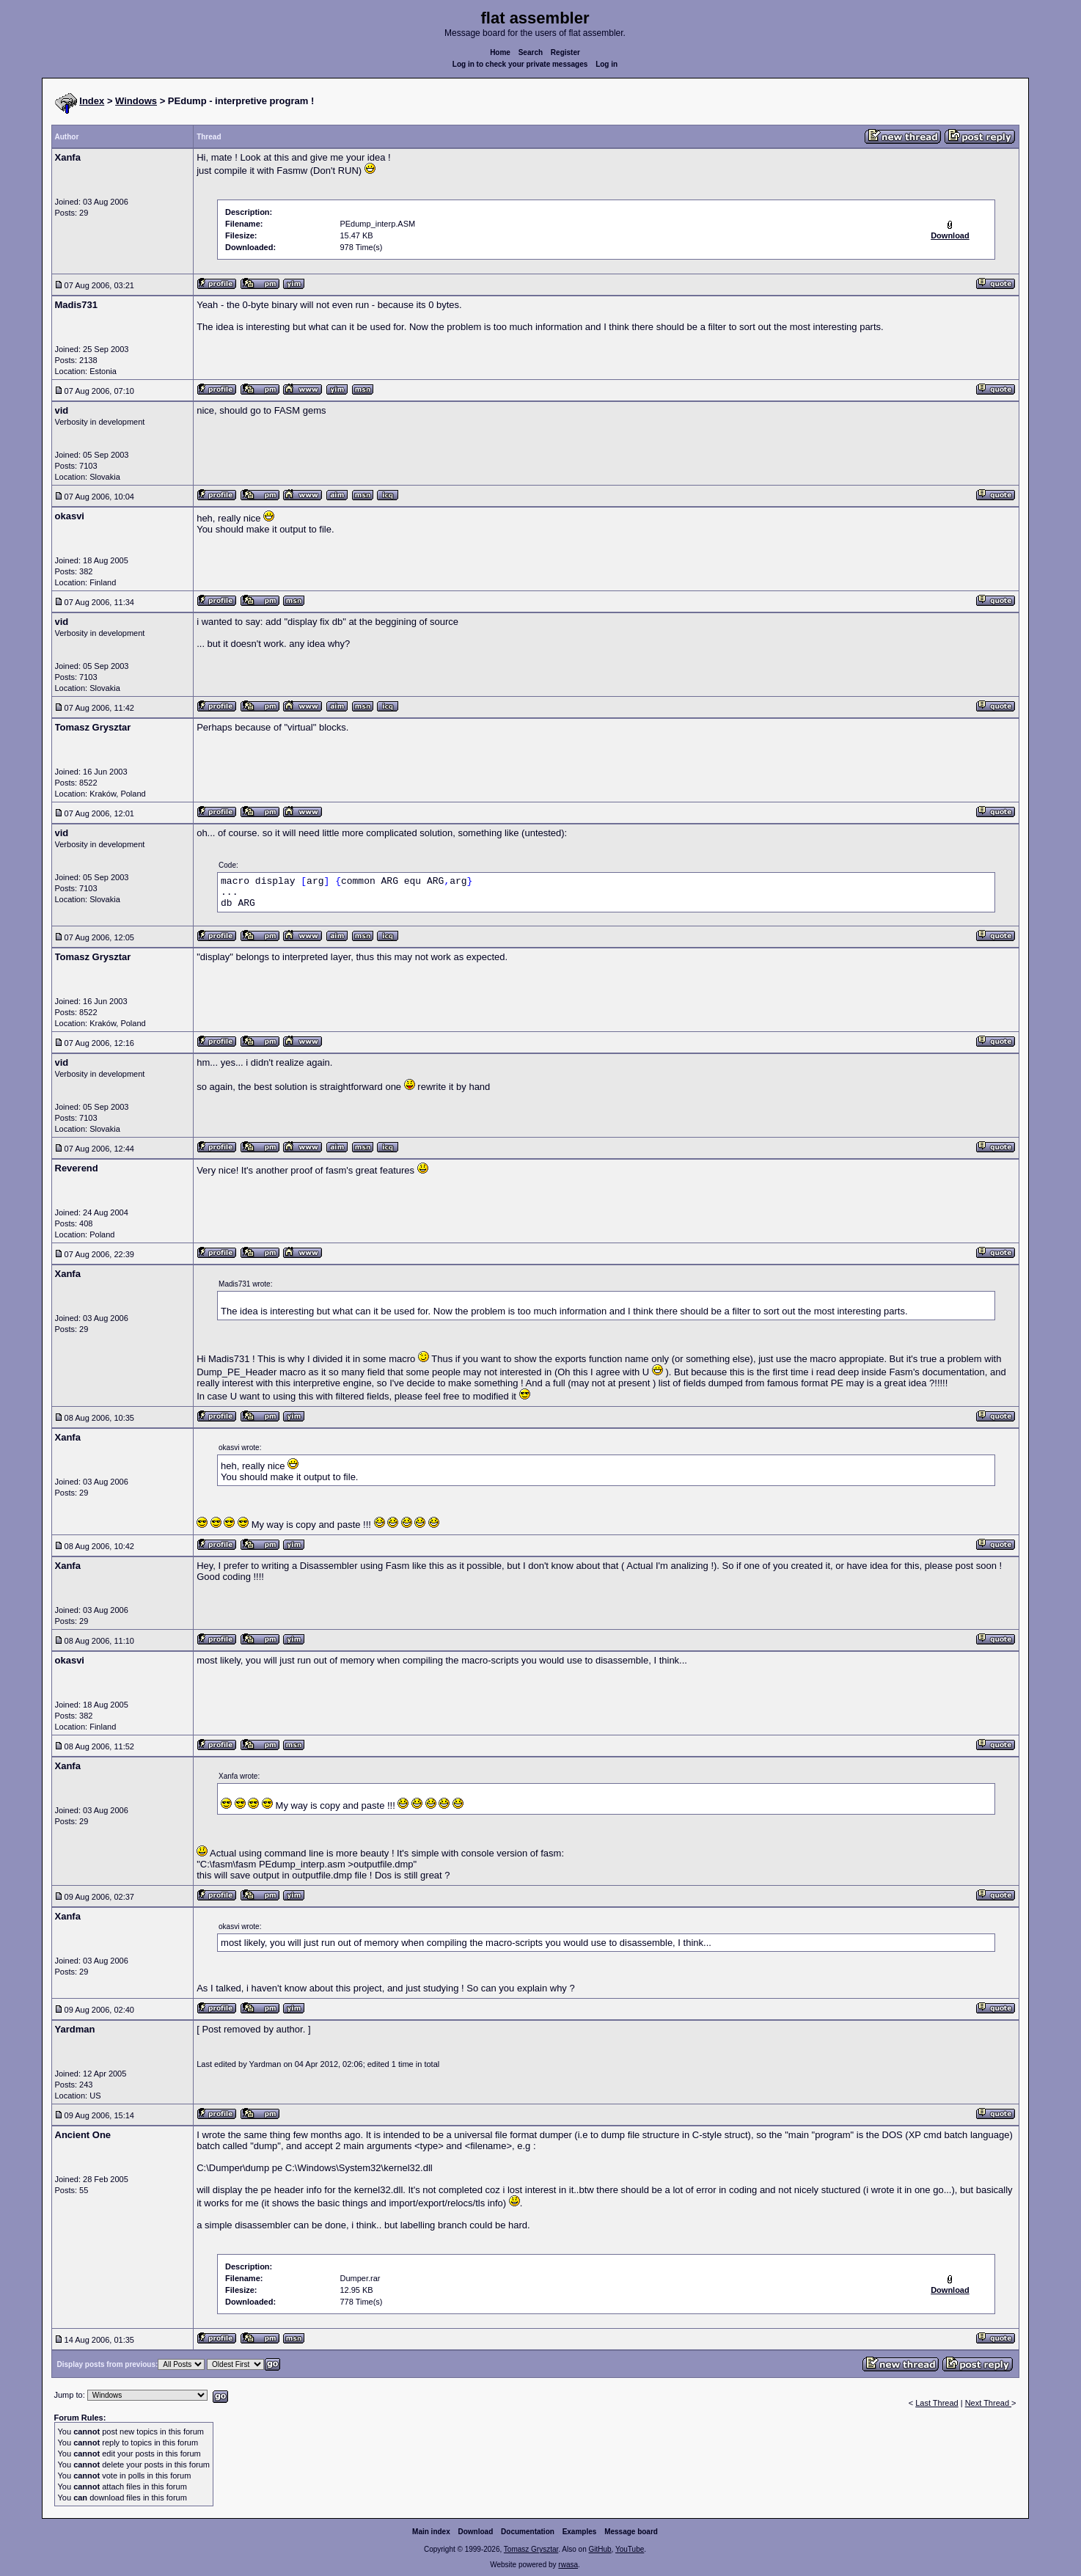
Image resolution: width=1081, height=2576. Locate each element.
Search (530, 52)
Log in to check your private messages (520, 64)
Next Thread (988, 2402)
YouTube (629, 2549)
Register (565, 52)
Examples (580, 2532)
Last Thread (937, 2402)
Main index (431, 2532)
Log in (607, 64)
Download (476, 2532)
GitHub (599, 2549)
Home (500, 52)
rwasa (568, 2565)
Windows (136, 100)
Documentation (527, 2532)
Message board (631, 2532)
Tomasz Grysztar (531, 2549)
